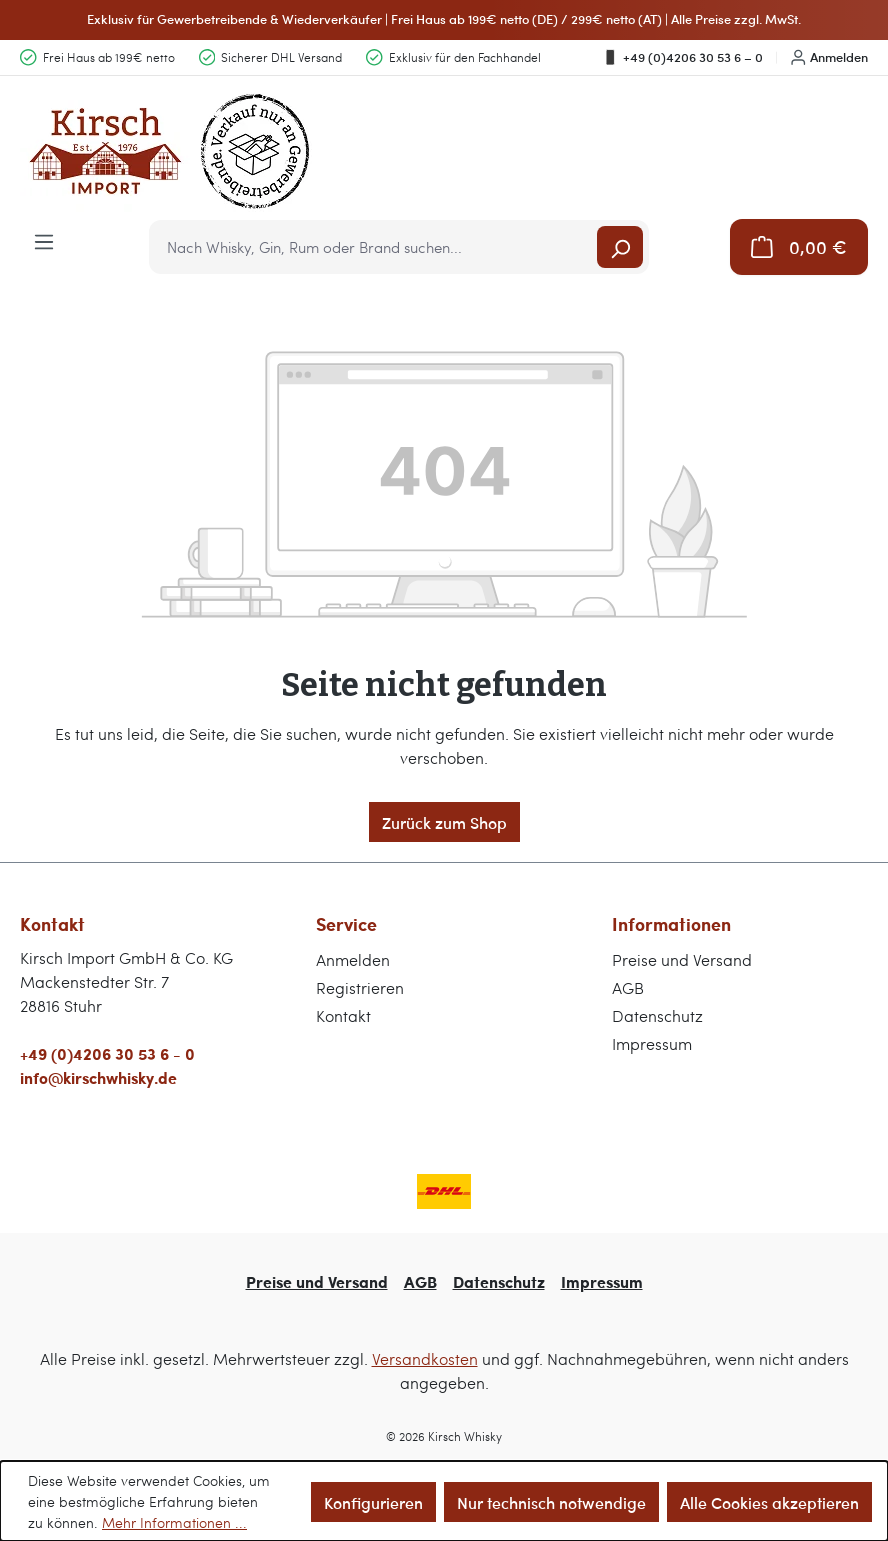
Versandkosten (425, 1358)
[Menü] (44, 240)
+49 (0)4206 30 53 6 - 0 (107, 1053)
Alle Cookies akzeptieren (769, 1502)
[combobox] (374, 247)
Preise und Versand (682, 959)
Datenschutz (657, 1015)
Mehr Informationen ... (174, 1522)
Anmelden (829, 57)
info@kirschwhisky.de (98, 1077)
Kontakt (343, 1015)
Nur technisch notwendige (551, 1502)
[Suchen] (620, 247)
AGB (628, 987)
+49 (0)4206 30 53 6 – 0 (682, 57)
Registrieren (360, 987)
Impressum (652, 1043)
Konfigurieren (373, 1502)
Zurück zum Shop (444, 822)
